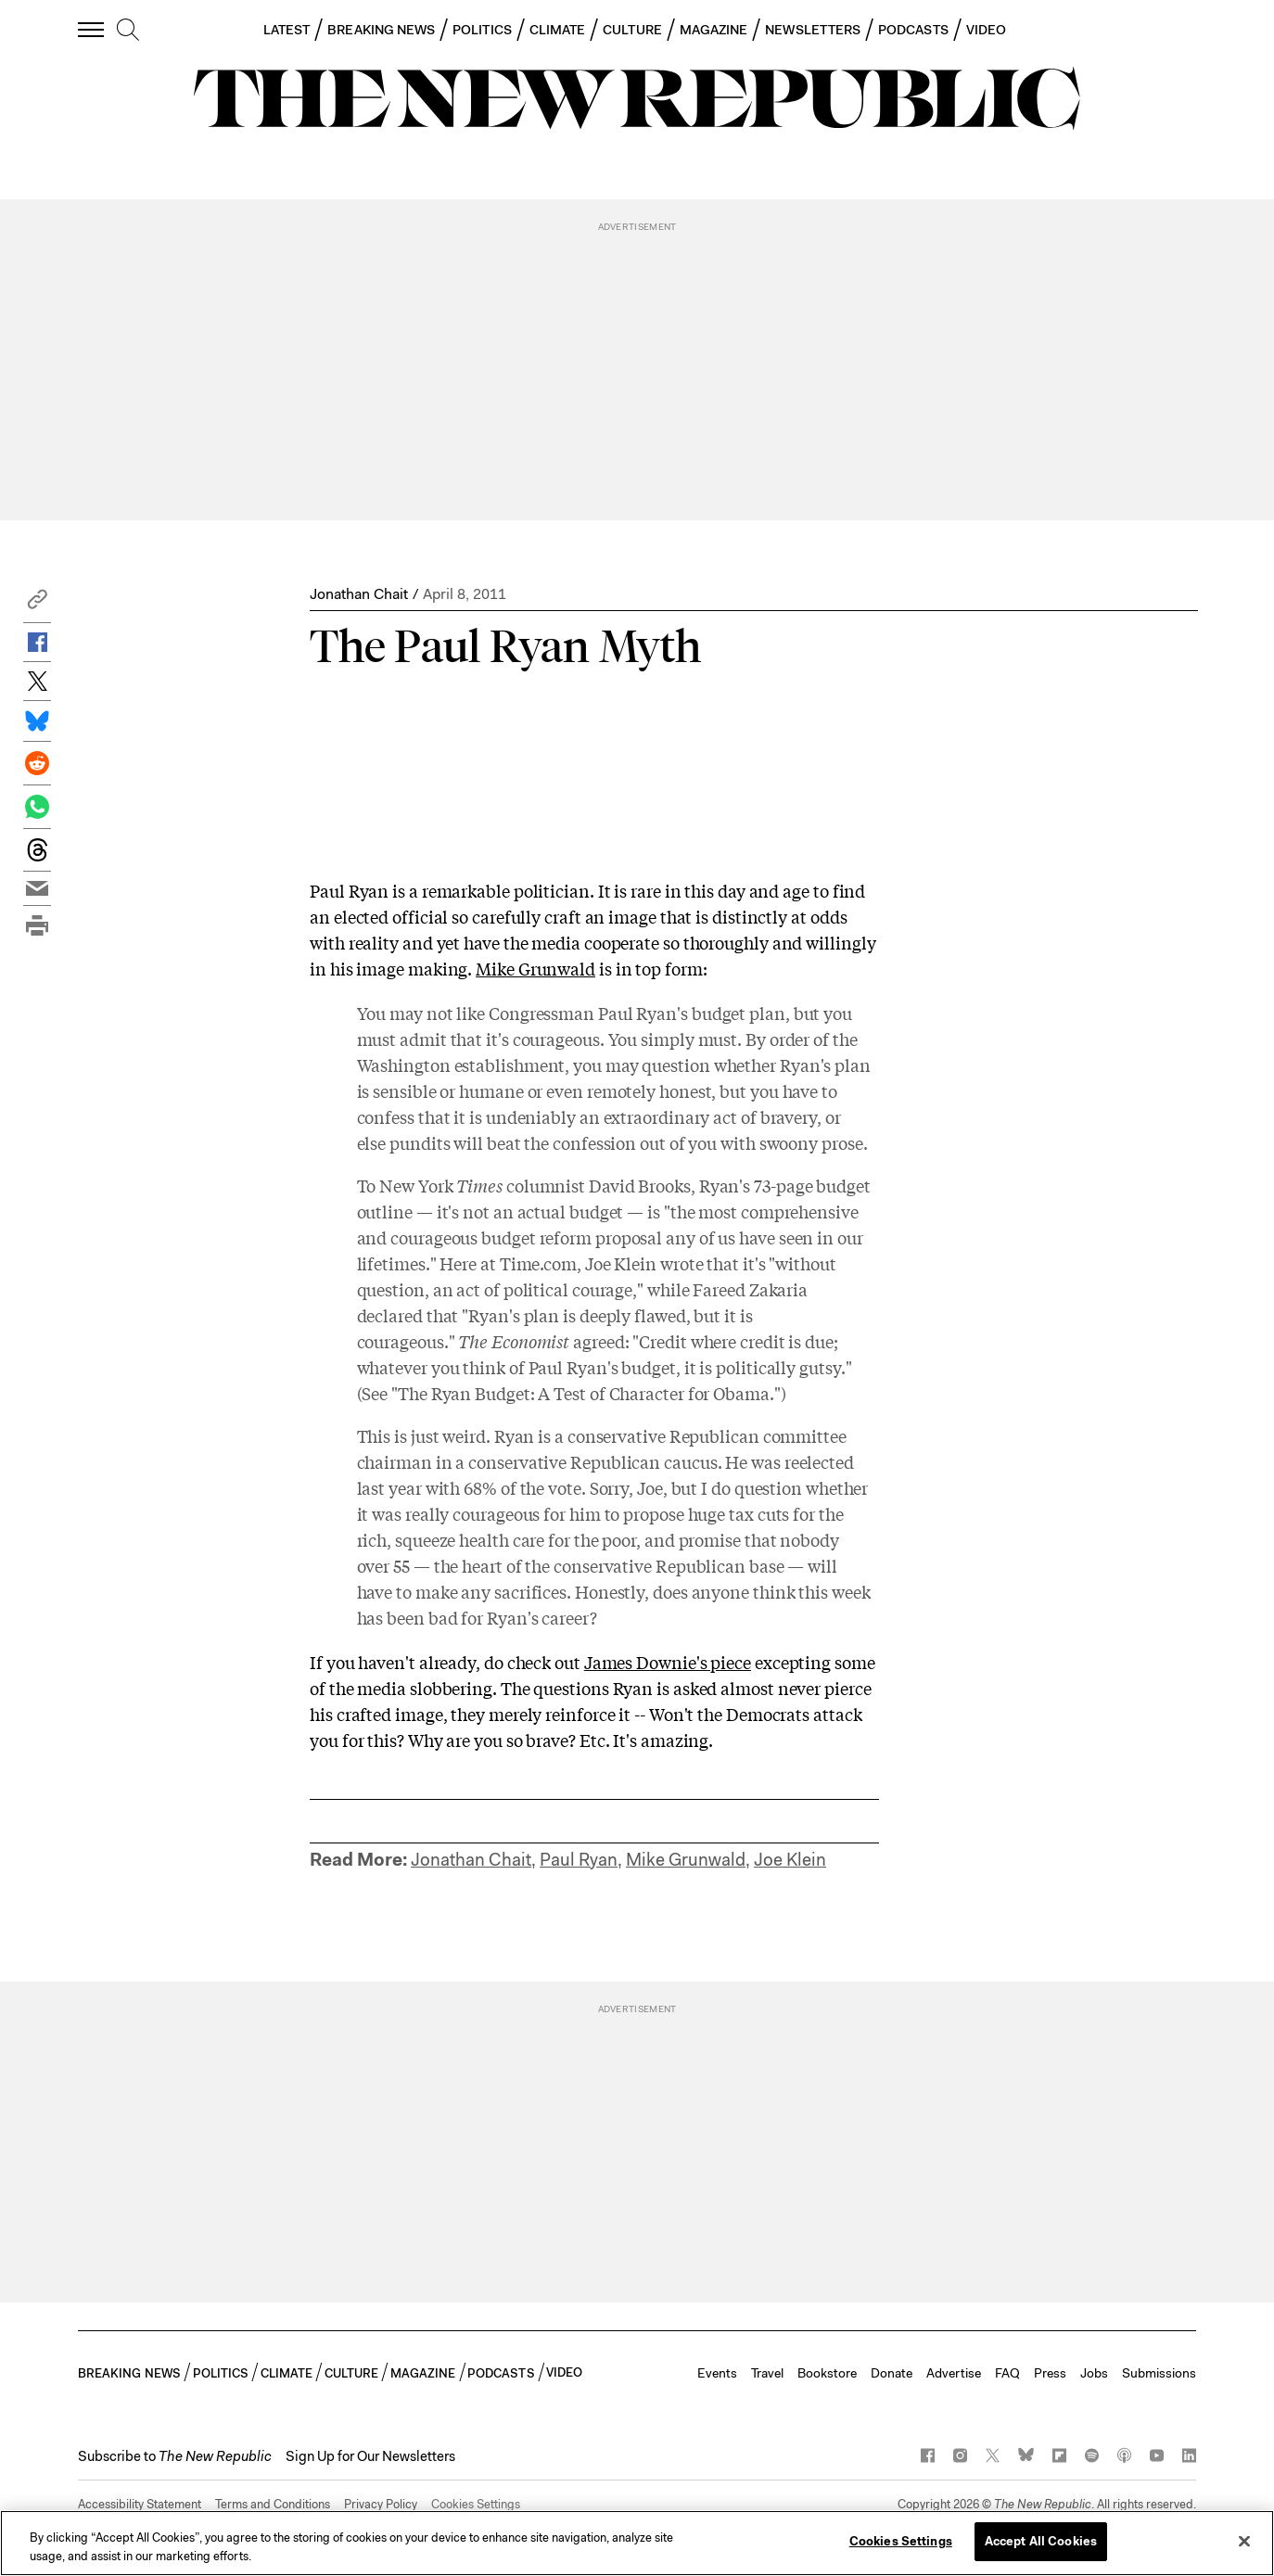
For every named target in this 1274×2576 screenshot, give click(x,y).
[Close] (1244, 2540)
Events (717, 2373)
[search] (128, 31)
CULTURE (632, 29)
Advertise (953, 2373)
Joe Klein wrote (644, 1263)
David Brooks (640, 1185)
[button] (37, 604)
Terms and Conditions (272, 2504)
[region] (637, 2543)
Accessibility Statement (139, 2504)
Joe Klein (790, 1859)
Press (1050, 2373)
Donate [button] (891, 2373)
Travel (767, 2373)
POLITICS (482, 29)
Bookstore (827, 2373)
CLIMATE (557, 29)
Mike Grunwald (535, 968)
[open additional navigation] (92, 29)
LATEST (286, 29)
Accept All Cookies (1041, 2541)
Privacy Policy (380, 2504)
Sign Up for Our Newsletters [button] (370, 2456)
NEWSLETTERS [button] (812, 29)
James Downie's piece (667, 1662)
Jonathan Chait (359, 594)
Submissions (1159, 2373)
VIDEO (986, 29)
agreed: (543, 1341)
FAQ (1007, 2373)
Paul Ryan (579, 1859)
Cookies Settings (475, 2504)
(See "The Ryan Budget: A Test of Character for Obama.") (571, 1393)
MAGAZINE (714, 29)
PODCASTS (913, 29)
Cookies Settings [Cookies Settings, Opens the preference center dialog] (900, 2541)
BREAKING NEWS (381, 29)
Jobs (1094, 2373)
